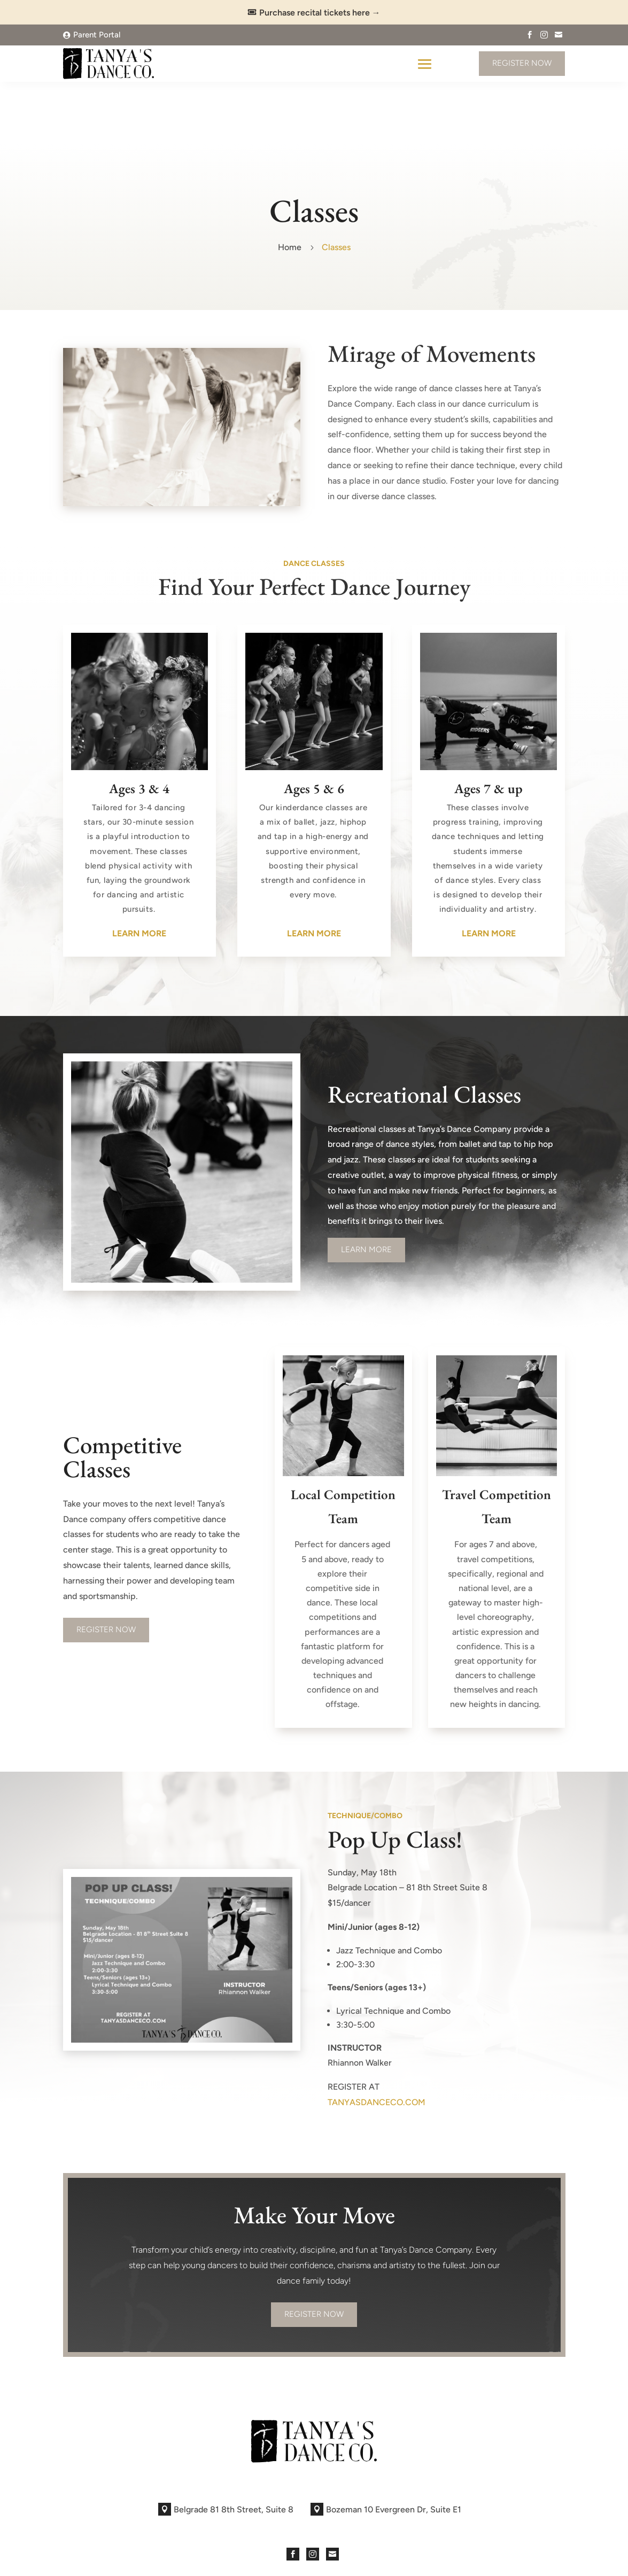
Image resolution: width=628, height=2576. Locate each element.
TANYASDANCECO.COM (376, 2040)
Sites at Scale (247, 2560)
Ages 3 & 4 (139, 725)
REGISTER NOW (106, 1567)
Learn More (366, 1187)
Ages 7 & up (488, 725)
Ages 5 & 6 (314, 725)
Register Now (522, 63)
